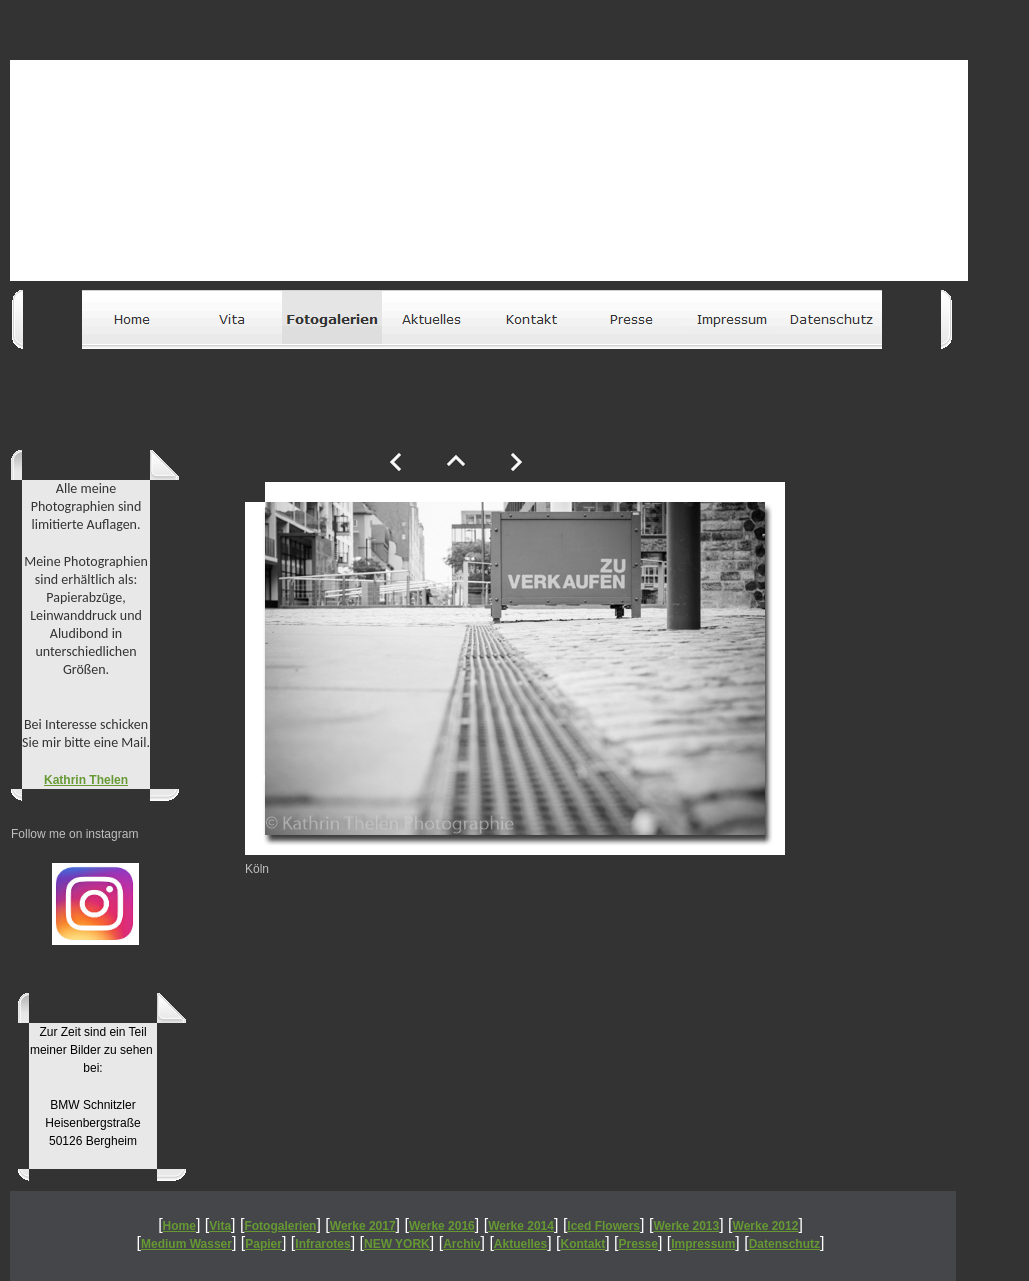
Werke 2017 (363, 1226)
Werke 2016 (442, 1226)
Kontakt (583, 1244)
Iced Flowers (603, 1226)
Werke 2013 (686, 1226)
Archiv (461, 1244)
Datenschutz (784, 1244)
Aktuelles (520, 1244)
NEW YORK (397, 1244)
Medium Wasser (186, 1244)
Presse (638, 1244)
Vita (220, 1226)
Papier (263, 1244)
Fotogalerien (280, 1226)
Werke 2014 (521, 1226)
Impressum (703, 1244)
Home (179, 1226)
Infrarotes (322, 1244)
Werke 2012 (766, 1226)
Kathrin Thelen (86, 780)
